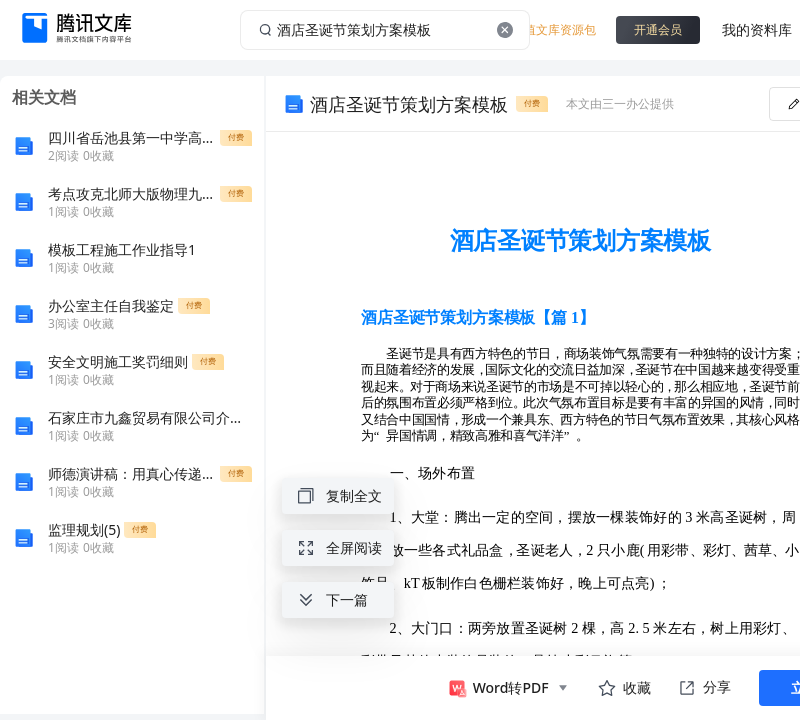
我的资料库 (757, 29)
